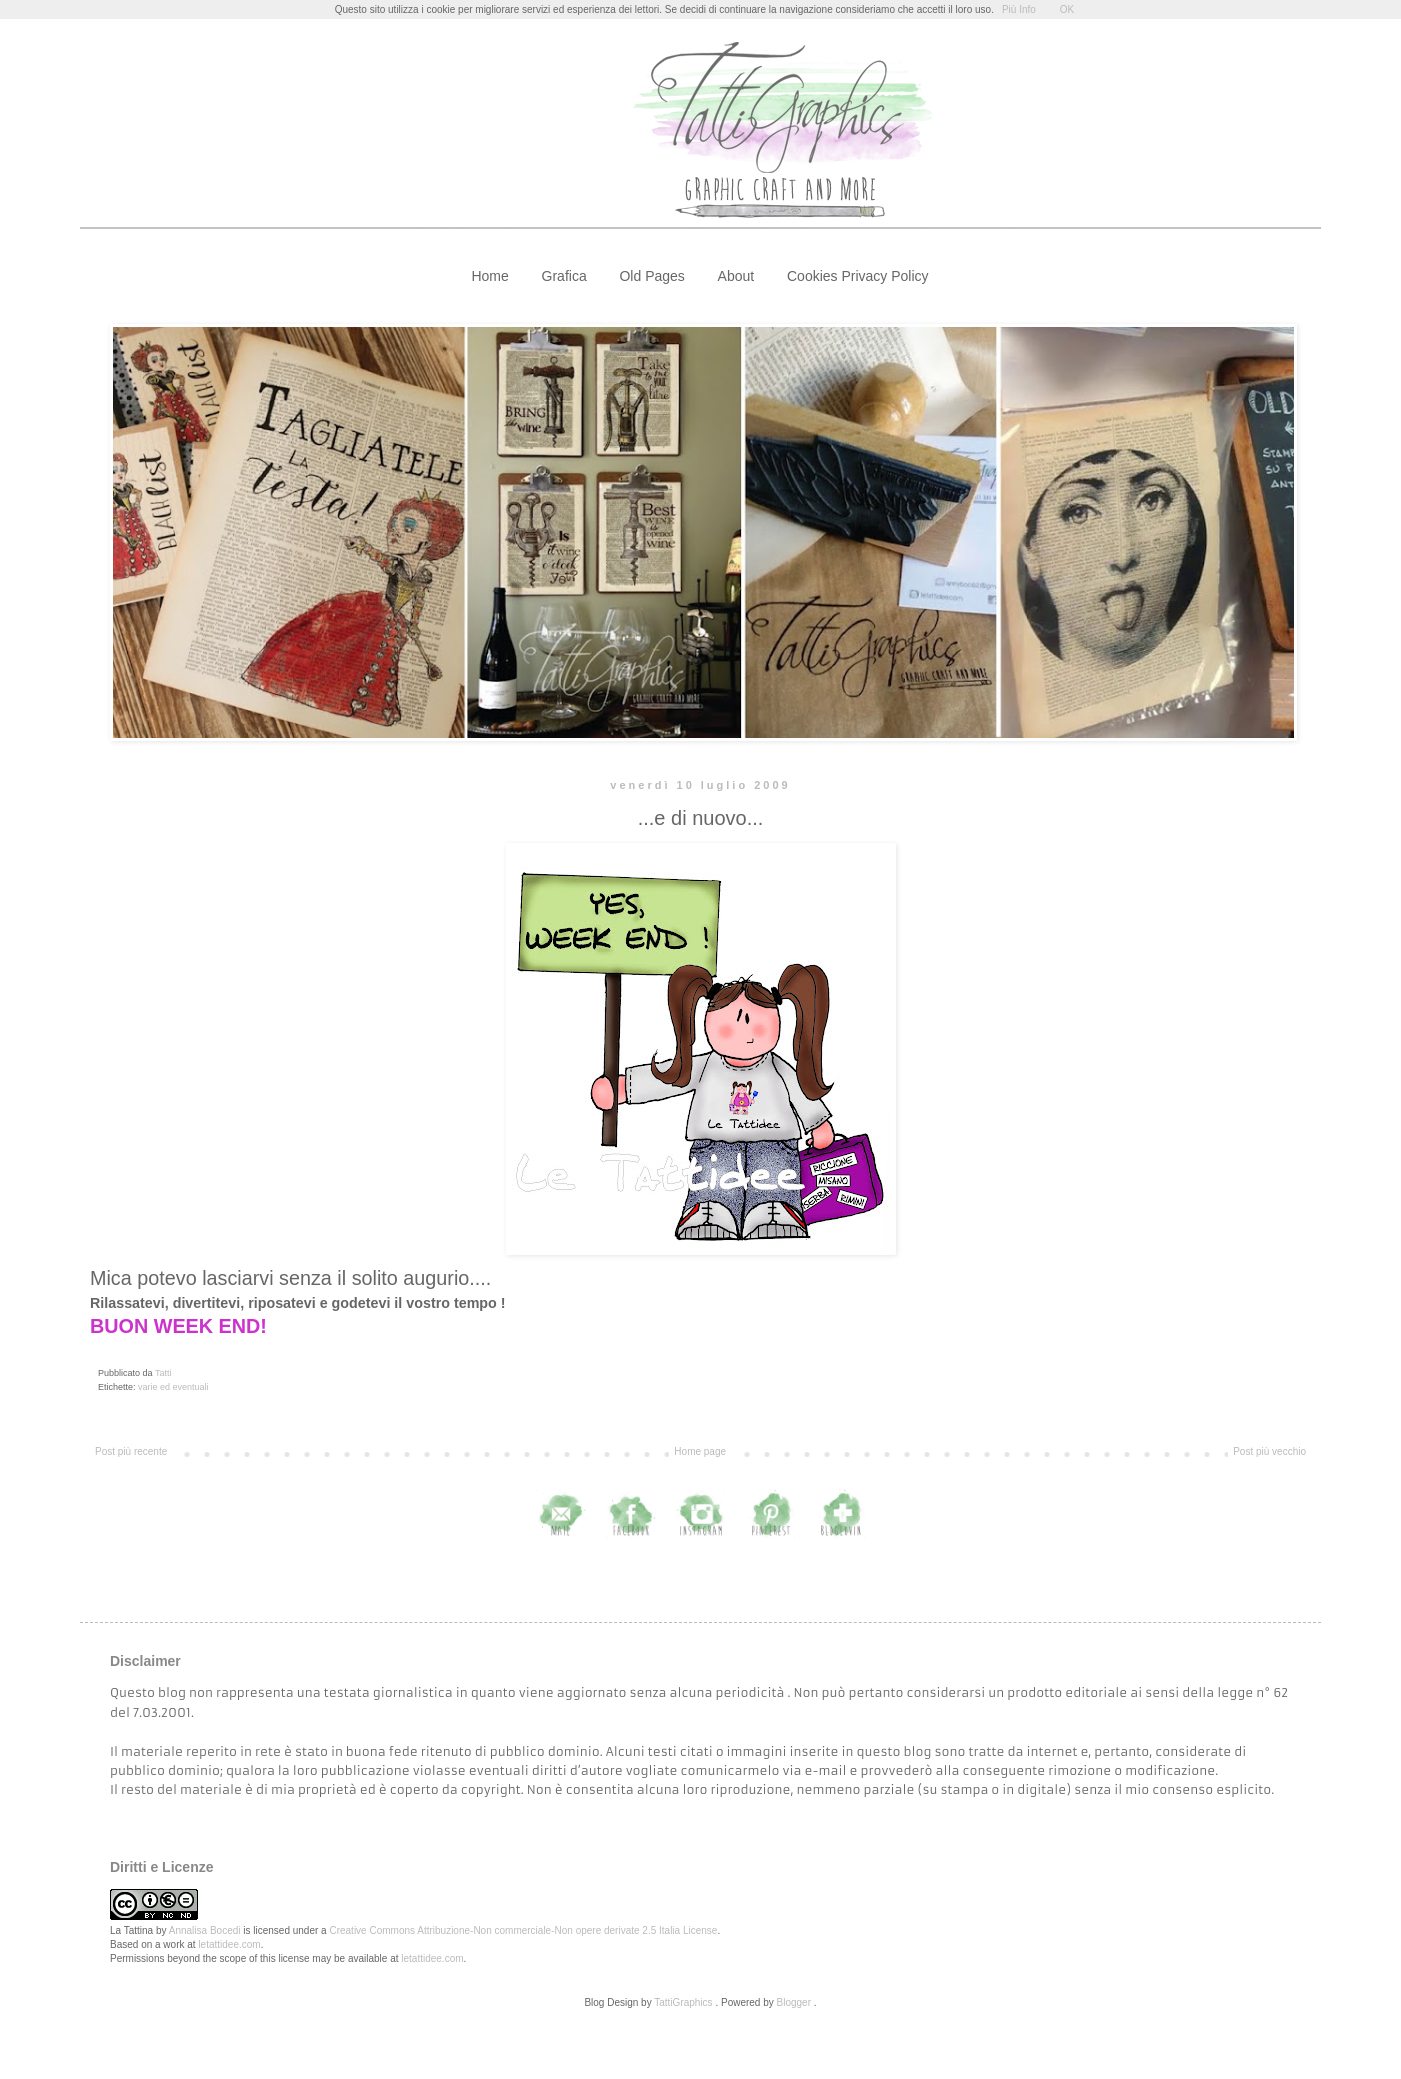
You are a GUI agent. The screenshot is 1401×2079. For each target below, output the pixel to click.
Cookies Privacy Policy (858, 276)
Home (489, 276)
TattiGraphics (683, 2002)
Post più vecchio (1269, 1451)
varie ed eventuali (173, 1387)
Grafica (564, 276)
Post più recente (131, 1451)
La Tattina (131, 1930)
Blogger (794, 2002)
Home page (700, 1451)
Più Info (1019, 9)
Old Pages (651, 276)
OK (1067, 9)
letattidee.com (229, 1944)
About (736, 276)
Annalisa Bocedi (205, 1930)
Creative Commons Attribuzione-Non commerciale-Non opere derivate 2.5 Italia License (523, 1930)
